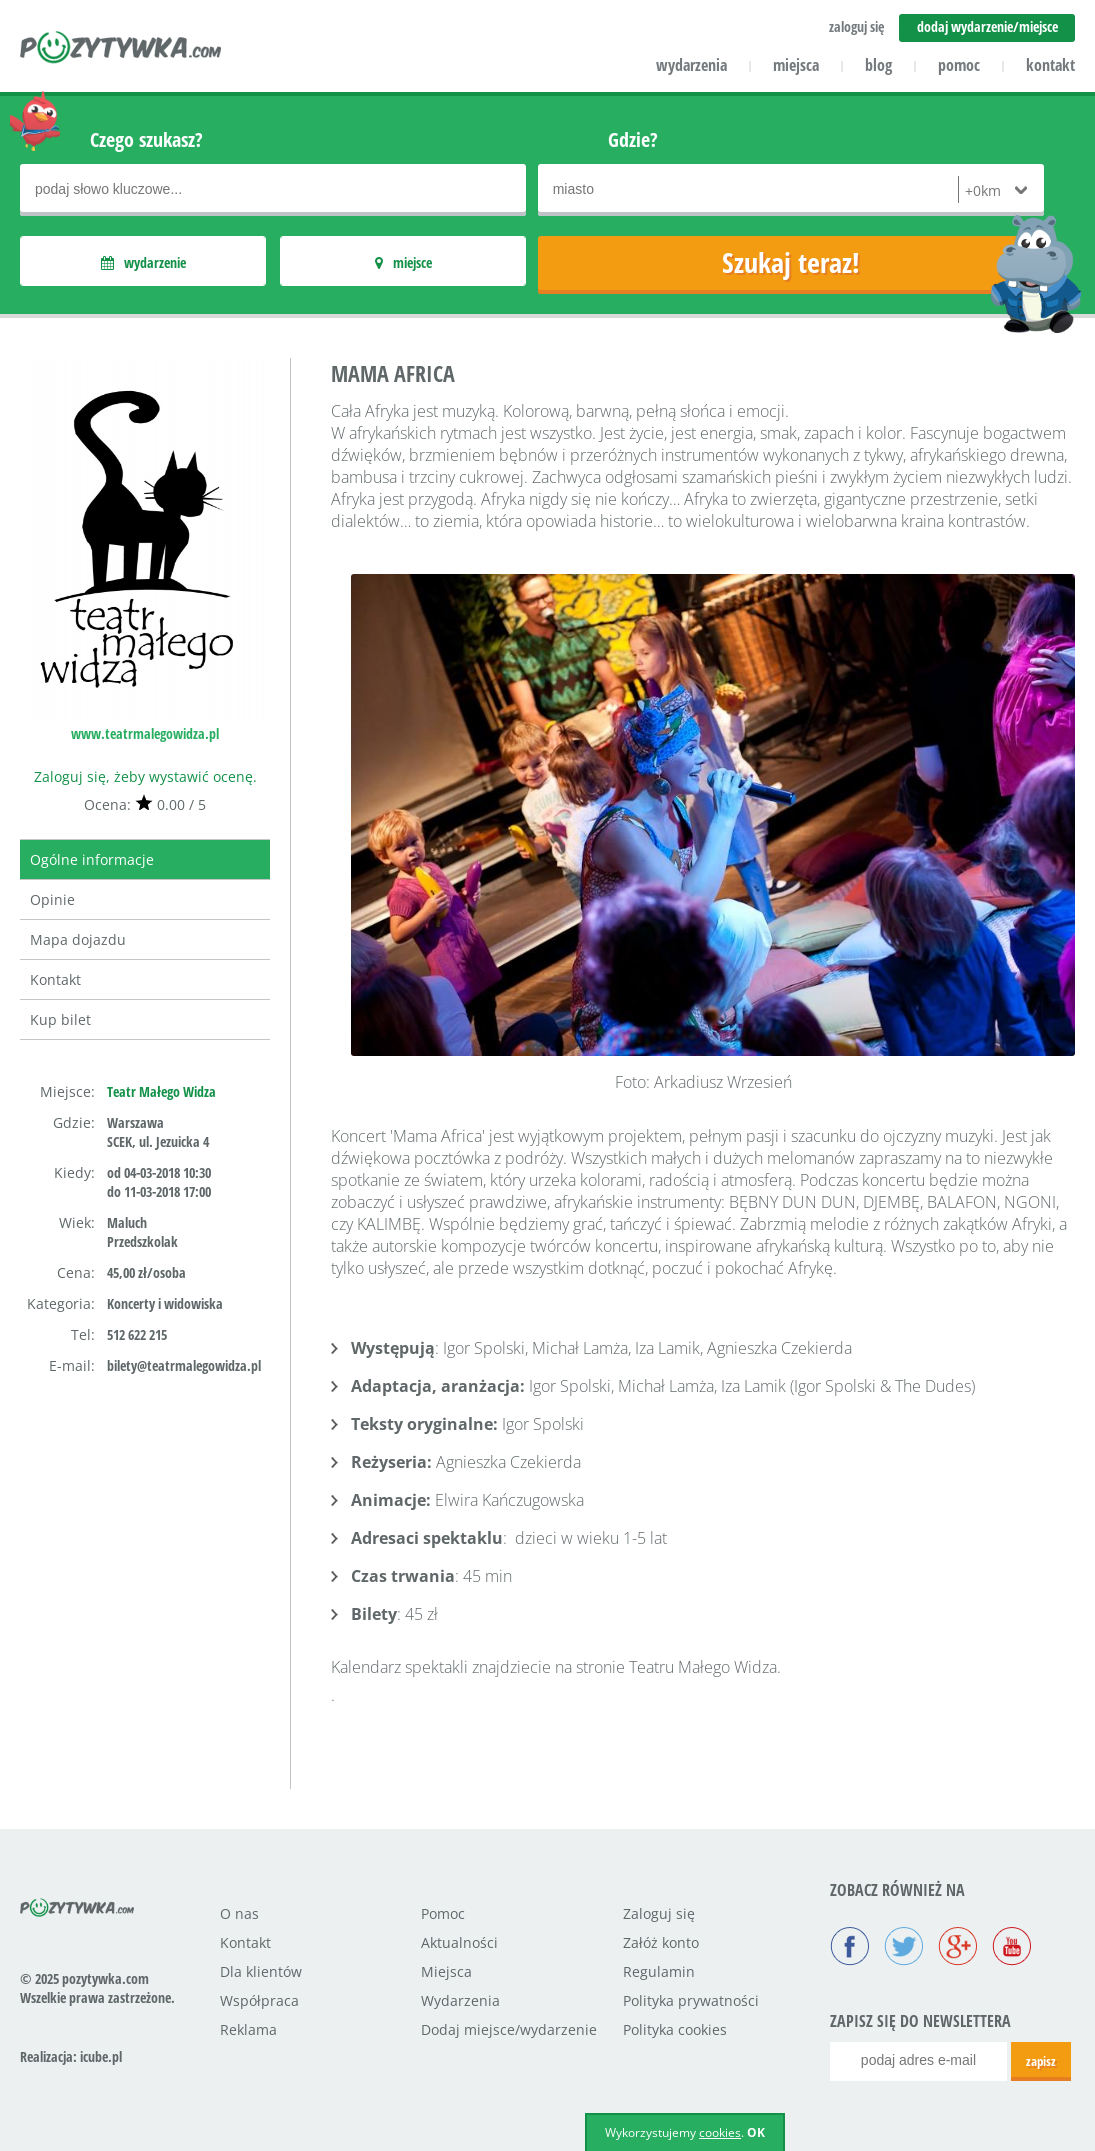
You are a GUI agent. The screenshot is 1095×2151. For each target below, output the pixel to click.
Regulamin (659, 1971)
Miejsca (446, 1971)
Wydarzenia (460, 2000)
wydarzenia (691, 65)
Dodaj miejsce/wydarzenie (509, 2029)
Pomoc (443, 1913)
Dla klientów (261, 1971)
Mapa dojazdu (78, 939)
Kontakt (55, 979)
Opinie (52, 899)
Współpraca (259, 2000)
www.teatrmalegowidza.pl (145, 733)
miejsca (796, 65)
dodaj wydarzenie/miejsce (987, 26)
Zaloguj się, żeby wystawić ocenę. (145, 776)
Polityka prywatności (691, 2000)
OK (756, 2132)
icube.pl (101, 2056)
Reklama (248, 2029)
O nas (239, 1913)
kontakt (1050, 65)
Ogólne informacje (92, 859)
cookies (720, 2132)
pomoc (959, 65)
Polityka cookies (675, 2029)
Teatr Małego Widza (161, 1091)
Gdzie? (633, 139)
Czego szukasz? (146, 139)
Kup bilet (60, 1019)
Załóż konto (661, 1942)
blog (878, 65)
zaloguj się (856, 26)
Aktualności (459, 1942)
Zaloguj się (659, 1913)
